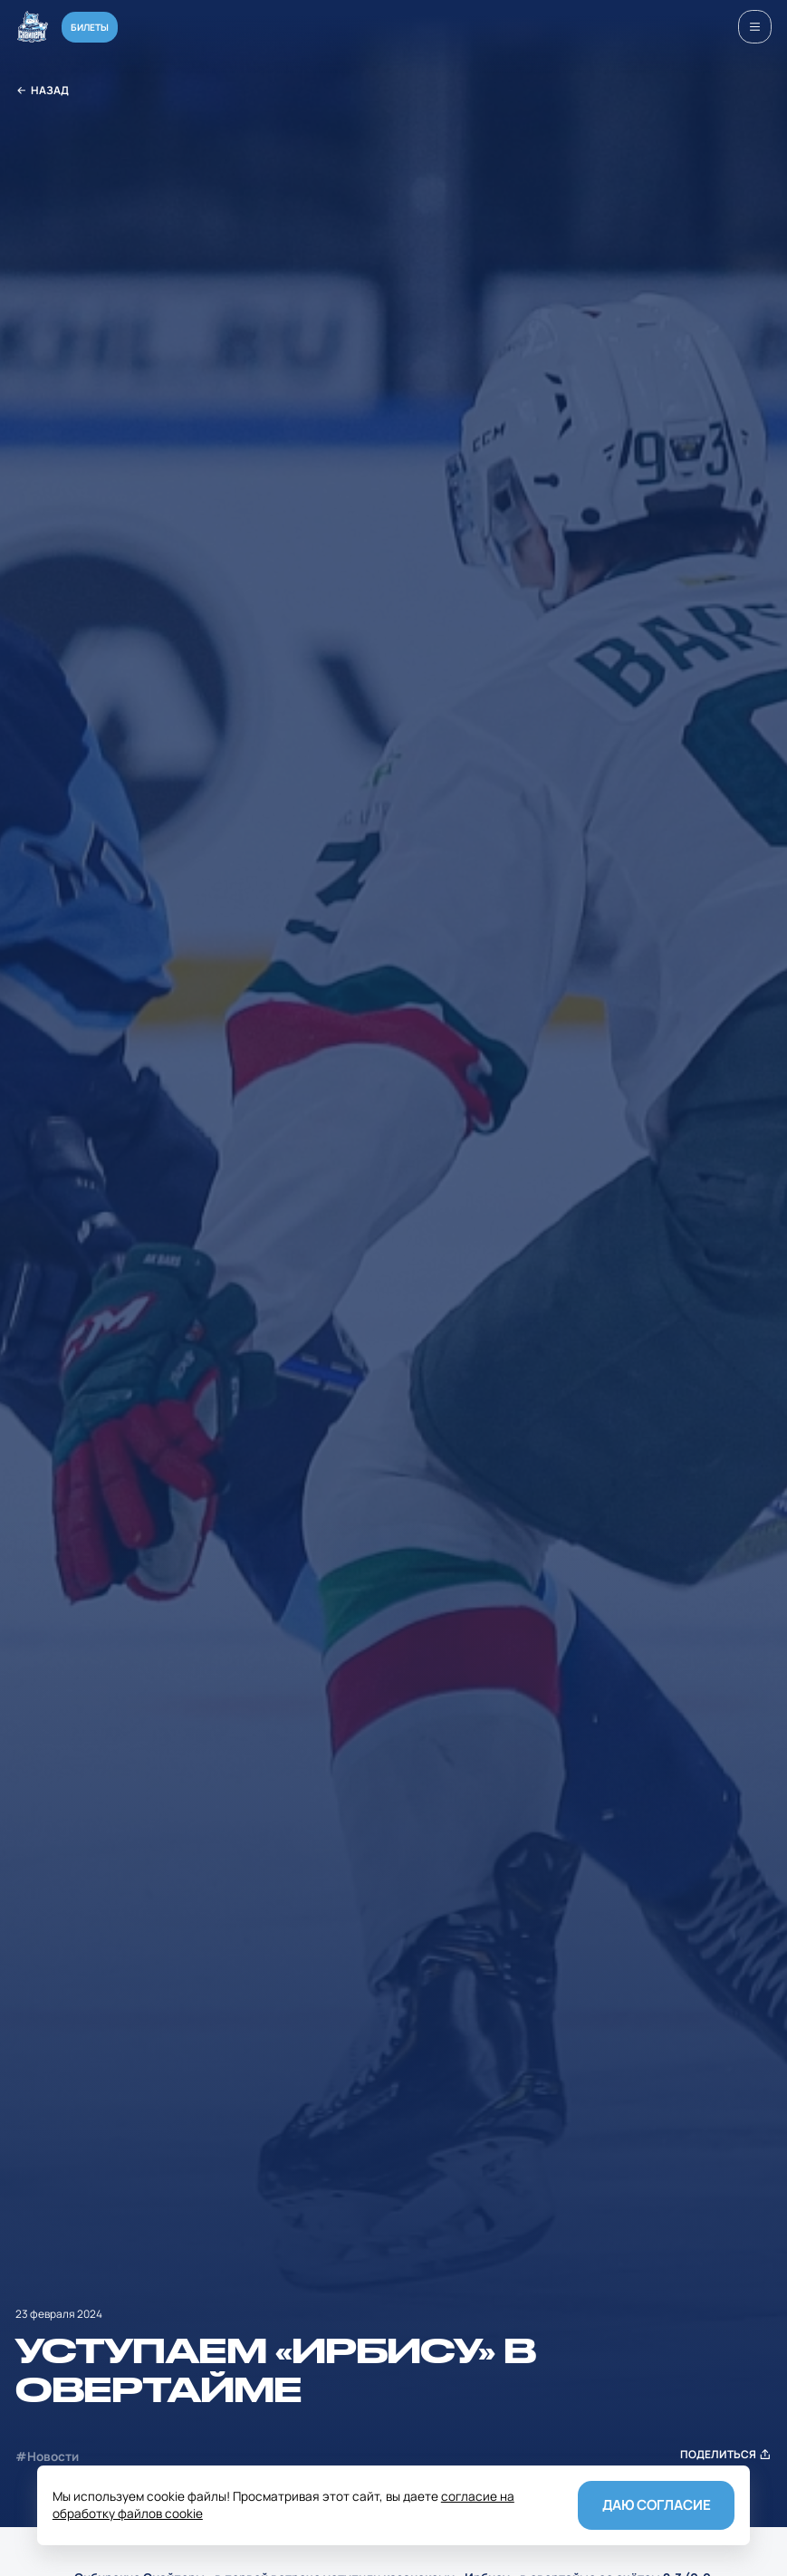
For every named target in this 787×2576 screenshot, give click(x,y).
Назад (42, 90)
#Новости (47, 2456)
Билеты (90, 27)
